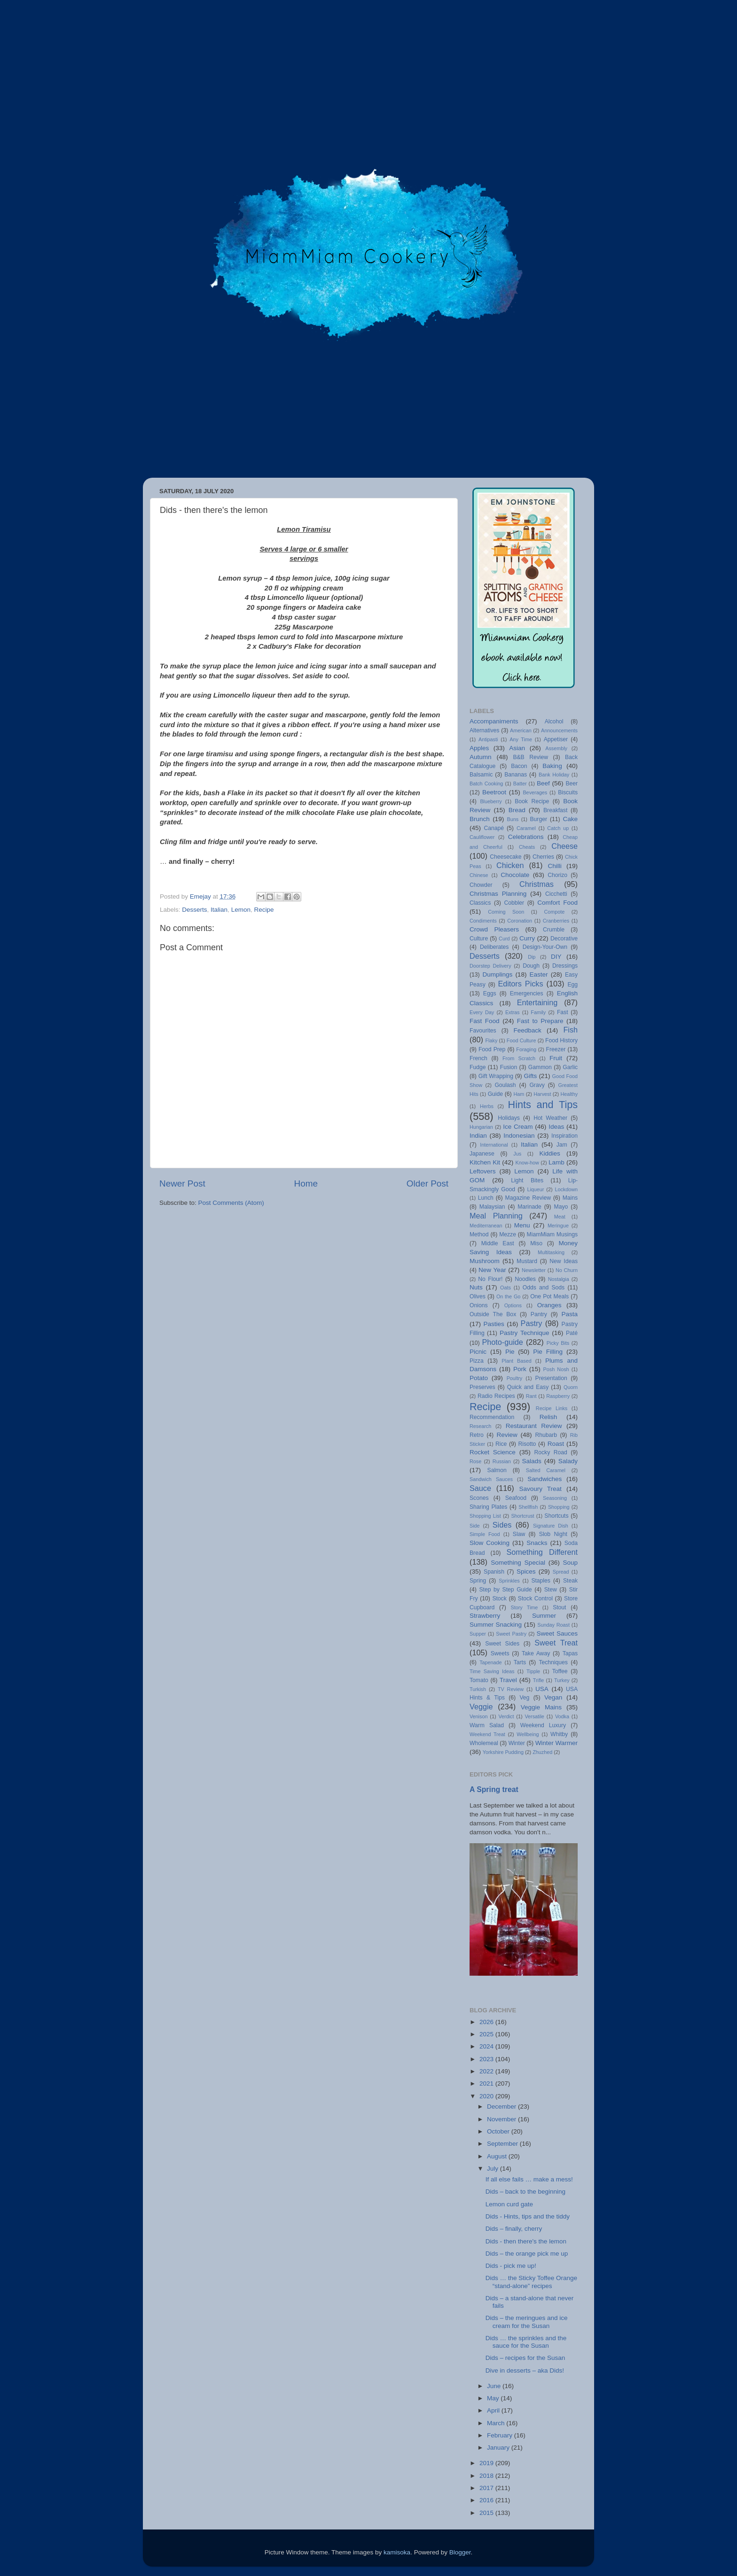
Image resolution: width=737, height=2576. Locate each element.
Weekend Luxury (543, 1725)
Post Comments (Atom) (231, 1202)
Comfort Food (557, 902)
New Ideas (563, 1261)
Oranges (549, 1305)
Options (513, 1305)
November (502, 2119)
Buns (512, 819)
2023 (487, 2059)
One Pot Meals (549, 1296)
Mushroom (485, 1261)
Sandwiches (544, 1478)
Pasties (493, 1323)
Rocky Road (550, 1452)
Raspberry (558, 1396)
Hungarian (481, 1127)
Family (538, 1012)
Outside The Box (493, 1314)
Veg (524, 1697)
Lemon (241, 909)
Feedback (527, 1030)
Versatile (534, 1716)
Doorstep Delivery (490, 966)
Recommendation (492, 1417)
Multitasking (551, 1252)
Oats (505, 1287)
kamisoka (397, 2552)
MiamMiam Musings (552, 1234)
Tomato (479, 1680)
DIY (556, 956)
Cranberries (556, 920)
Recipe (264, 909)
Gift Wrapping (495, 1076)
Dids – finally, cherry (514, 2228)
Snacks (536, 1542)
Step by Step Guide (505, 1589)
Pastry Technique (524, 1332)
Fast (562, 1012)
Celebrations (526, 836)
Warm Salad (487, 1725)
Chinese (479, 875)
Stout (559, 1607)
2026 (487, 2021)
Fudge (478, 1067)
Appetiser (556, 739)
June (494, 2386)
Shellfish (528, 1507)
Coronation (519, 920)
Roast (556, 1443)
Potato (479, 1377)
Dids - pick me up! (511, 2265)
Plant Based (516, 1361)
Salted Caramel (545, 1470)
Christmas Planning (498, 893)
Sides (502, 1525)
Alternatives (484, 730)
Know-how (527, 1162)
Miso (536, 1243)
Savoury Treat (540, 1488)
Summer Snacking (496, 1624)
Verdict (506, 1716)
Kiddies (549, 1153)
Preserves (482, 1387)
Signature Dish (550, 1526)
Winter (517, 1743)
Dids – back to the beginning (525, 2191)
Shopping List (485, 1516)
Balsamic (481, 774)
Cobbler (514, 903)
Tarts (520, 1662)
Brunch (480, 818)
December (502, 2106)
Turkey (562, 1680)
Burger (538, 819)
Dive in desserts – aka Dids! (525, 2370)
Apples (479, 748)
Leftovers (483, 1171)
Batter (520, 783)
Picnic (478, 1351)
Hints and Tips (543, 1104)
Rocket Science (493, 1452)
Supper (478, 1634)
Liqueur (535, 1189)
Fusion (508, 1067)
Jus (517, 1153)
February (500, 2435)
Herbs (487, 1106)
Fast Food (485, 1020)
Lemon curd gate (509, 2204)
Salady (568, 1461)
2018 (487, 2475)
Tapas (570, 1653)
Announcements (559, 730)
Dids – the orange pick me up (527, 2253)
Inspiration (564, 1136)
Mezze (507, 1234)
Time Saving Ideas (492, 1671)
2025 (487, 2034)
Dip (531, 957)
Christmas (536, 884)
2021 (487, 2083)
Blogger (460, 2552)
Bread (517, 810)
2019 (487, 2463)
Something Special (518, 1562)
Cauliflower (482, 837)
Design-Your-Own (545, 947)
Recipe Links (551, 1408)
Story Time (524, 1607)
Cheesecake (506, 856)
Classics (480, 903)
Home (306, 1183)
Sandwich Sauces (491, 1479)
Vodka (562, 1716)
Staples (540, 1580)
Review (506, 1434)
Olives (478, 1296)
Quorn (571, 1387)
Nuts (476, 1287)
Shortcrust (522, 1516)
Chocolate (515, 874)
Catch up (558, 828)
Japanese (482, 1153)
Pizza (477, 1361)
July (493, 2168)
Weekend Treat (487, 1734)
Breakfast (555, 810)
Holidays (509, 1118)
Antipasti (488, 739)
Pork (519, 1369)
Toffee (560, 1671)
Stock (499, 1598)
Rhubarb (546, 1435)
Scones (479, 1498)
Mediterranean (486, 1225)
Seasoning (555, 1498)
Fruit (555, 1058)
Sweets (500, 1653)
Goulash (505, 1085)
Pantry (539, 1314)
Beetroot (494, 792)
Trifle (538, 1680)
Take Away (536, 1653)
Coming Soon (506, 912)
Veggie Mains (541, 1707)
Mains (570, 1198)
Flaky (491, 1040)
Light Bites (527, 1180)
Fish (570, 1029)
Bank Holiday (554, 774)
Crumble (554, 929)
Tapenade (490, 1662)
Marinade (529, 1206)
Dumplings (497, 974)
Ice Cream (518, 1126)
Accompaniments (494, 721)
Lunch (486, 1198)
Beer (571, 783)
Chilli (554, 865)
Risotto (527, 1444)
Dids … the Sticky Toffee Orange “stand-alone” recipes (531, 2281)
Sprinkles (509, 1580)
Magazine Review (528, 1198)
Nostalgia (558, 1279)
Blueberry (491, 801)
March (496, 2423)
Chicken (510, 865)
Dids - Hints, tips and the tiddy (528, 2216)
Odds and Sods (544, 1287)
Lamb (557, 1162)
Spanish (494, 1571)
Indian (478, 1135)
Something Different (542, 1552)
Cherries (543, 856)
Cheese (564, 846)
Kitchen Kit (485, 1162)
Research (480, 1426)
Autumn (481, 756)
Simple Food (485, 1534)
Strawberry (485, 1615)
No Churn (567, 1270)
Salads (531, 1461)
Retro (477, 1435)
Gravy (536, 1085)
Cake (570, 818)
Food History (561, 1040)
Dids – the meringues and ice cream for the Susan (527, 2321)
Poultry (515, 1378)
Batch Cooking (486, 783)
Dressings (565, 965)
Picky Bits (558, 1343)
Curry (527, 938)
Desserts (194, 909)
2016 (487, 2500)
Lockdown (566, 1189)
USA (542, 1688)
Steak (570, 1580)
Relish (548, 1416)
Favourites (483, 1030)
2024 (487, 2046)
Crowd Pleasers (494, 929)
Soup (570, 1562)
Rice (501, 1444)
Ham (518, 1094)
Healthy (569, 1094)
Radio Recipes (496, 1396)
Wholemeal (484, 1743)
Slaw (519, 1534)
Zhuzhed (542, 1752)
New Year (492, 1269)
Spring (478, 1580)
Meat (559, 1216)
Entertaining (537, 1002)
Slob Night (553, 1534)
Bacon (519, 766)
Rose (475, 1461)
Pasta (569, 1314)
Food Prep (491, 1049)
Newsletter (534, 1270)
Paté (572, 1333)
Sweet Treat (556, 1642)
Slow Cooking (490, 1542)
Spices (526, 1571)
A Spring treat (494, 1789)
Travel (508, 1680)
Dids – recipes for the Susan (525, 2357)
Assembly (556, 748)
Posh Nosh (556, 1369)
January (499, 2447)
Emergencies (526, 993)
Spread (561, 1572)
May (494, 2398)
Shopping (559, 1507)
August (498, 2156)
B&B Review (530, 757)
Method (479, 1234)
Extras (512, 1012)
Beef (543, 783)
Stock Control (535, 1598)
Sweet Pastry (511, 1634)
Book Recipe (532, 801)
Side (475, 1526)
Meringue (558, 1225)
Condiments (483, 920)
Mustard (527, 1261)
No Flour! (490, 1279)
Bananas (515, 774)
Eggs (489, 993)
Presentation (551, 1378)
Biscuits (568, 792)
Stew (550, 1589)
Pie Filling (548, 1351)
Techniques (553, 1662)
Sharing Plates (488, 1507)
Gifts (530, 1075)
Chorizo (557, 875)
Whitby (559, 1734)
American (521, 730)
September (503, 2143)
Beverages (535, 792)
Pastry (531, 1323)
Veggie (481, 1706)
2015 (487, 2512)
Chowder (481, 885)
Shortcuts (556, 1516)
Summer (544, 1615)
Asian (517, 748)
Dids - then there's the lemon (526, 2241)
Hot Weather (550, 1118)
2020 (487, 2096)
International (494, 1145)
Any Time (521, 739)
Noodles (525, 1279)
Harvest (542, 1094)
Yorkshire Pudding (503, 1752)
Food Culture (521, 1040)
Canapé (494, 828)
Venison (478, 1716)
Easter (539, 974)
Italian (219, 909)
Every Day (482, 1012)
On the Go (508, 1296)
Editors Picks (520, 983)
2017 (487, 2487)
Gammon (540, 1067)
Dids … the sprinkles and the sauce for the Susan (526, 2342)
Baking (552, 765)
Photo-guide (502, 1342)
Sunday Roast (553, 1625)
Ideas (556, 1126)
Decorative (564, 938)
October (499, 2131)
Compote (554, 912)
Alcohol (554, 721)
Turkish (478, 1689)
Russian (502, 1461)
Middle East (497, 1243)
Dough (531, 965)
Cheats (527, 847)
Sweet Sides (502, 1643)
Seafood (515, 1498)
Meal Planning (496, 1215)
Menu (522, 1225)
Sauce (480, 1488)
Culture (479, 938)
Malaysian (492, 1206)
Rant (531, 1396)
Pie (510, 1351)
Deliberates (494, 947)
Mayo (561, 1206)
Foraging (526, 1049)
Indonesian (518, 1135)
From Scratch (518, 1058)
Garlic (570, 1067)
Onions (478, 1305)
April (494, 2410)
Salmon (497, 1470)
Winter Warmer (556, 1742)
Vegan (553, 1697)
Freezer (556, 1049)
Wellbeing (528, 1734)
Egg (572, 984)
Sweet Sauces (557, 1633)
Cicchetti (556, 894)
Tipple (533, 1671)
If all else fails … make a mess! (529, 2179)
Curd (504, 938)
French (478, 1058)
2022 (487, 2071)
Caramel (526, 828)
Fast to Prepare (540, 1020)
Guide (495, 1094)
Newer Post (182, 1183)
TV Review (511, 1689)
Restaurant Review (534, 1425)
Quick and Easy (528, 1387)
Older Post (427, 1183)
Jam (562, 1144)
